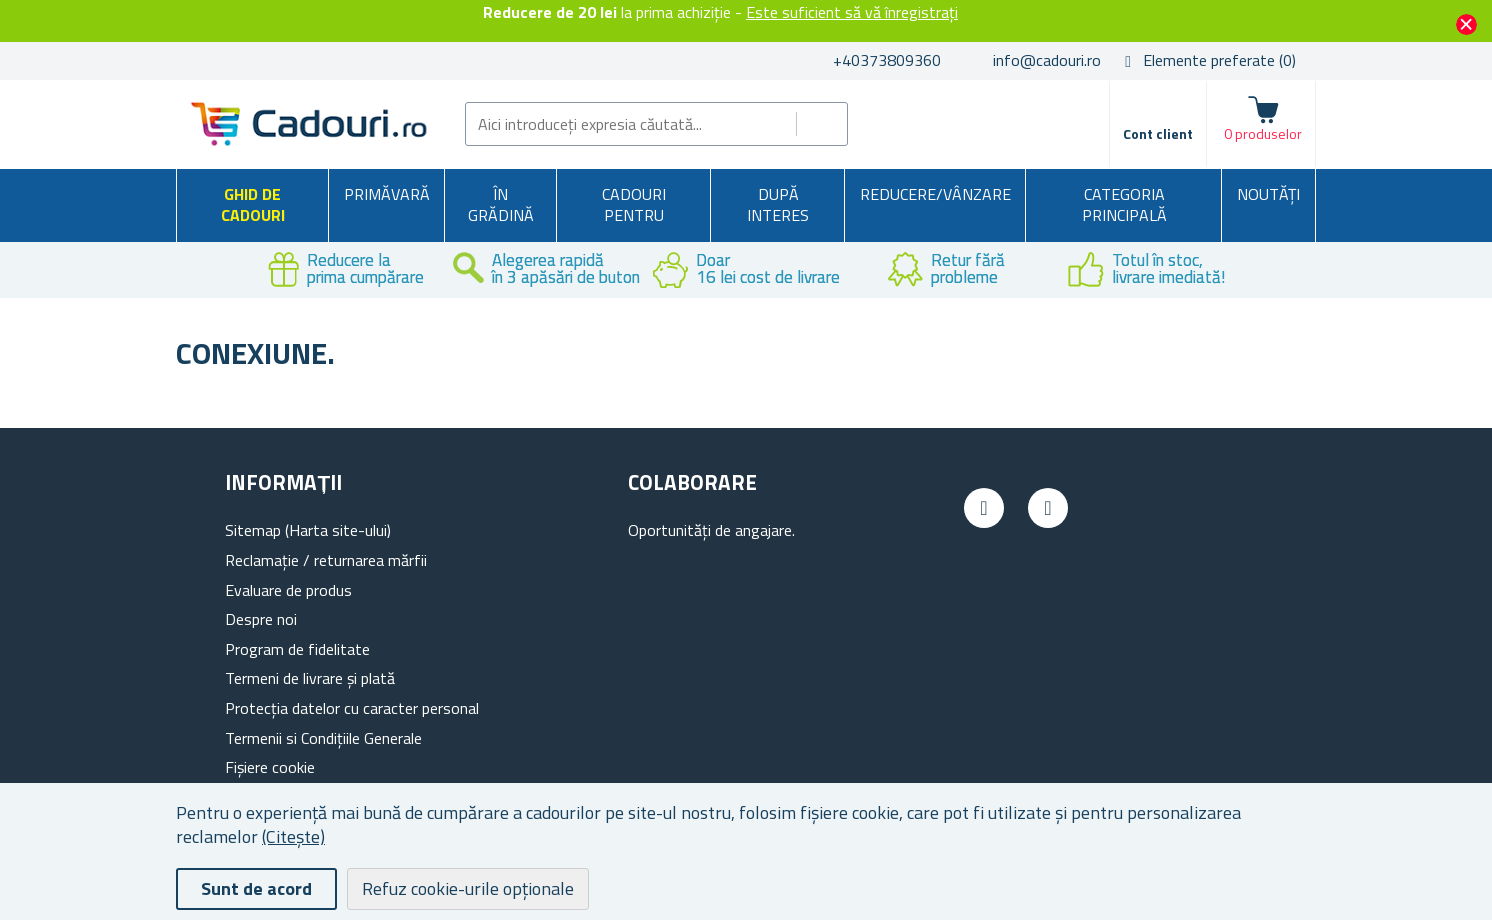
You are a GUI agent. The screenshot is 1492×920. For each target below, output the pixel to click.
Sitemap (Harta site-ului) (308, 530)
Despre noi (261, 619)
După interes (778, 205)
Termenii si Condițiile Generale (323, 738)
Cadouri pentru (634, 205)
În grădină (501, 205)
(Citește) (293, 836)
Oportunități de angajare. (711, 530)
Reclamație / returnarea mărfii (326, 560)
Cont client (1158, 133)
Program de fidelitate (297, 649)
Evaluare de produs (288, 590)
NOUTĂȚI (1268, 194)
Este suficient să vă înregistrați (852, 12)
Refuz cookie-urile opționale (468, 888)
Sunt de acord (256, 888)
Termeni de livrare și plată (310, 678)
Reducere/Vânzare (935, 194)
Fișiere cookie (270, 767)
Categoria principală (1124, 205)
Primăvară (387, 194)
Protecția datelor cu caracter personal (352, 708)
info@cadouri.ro (1047, 60)
